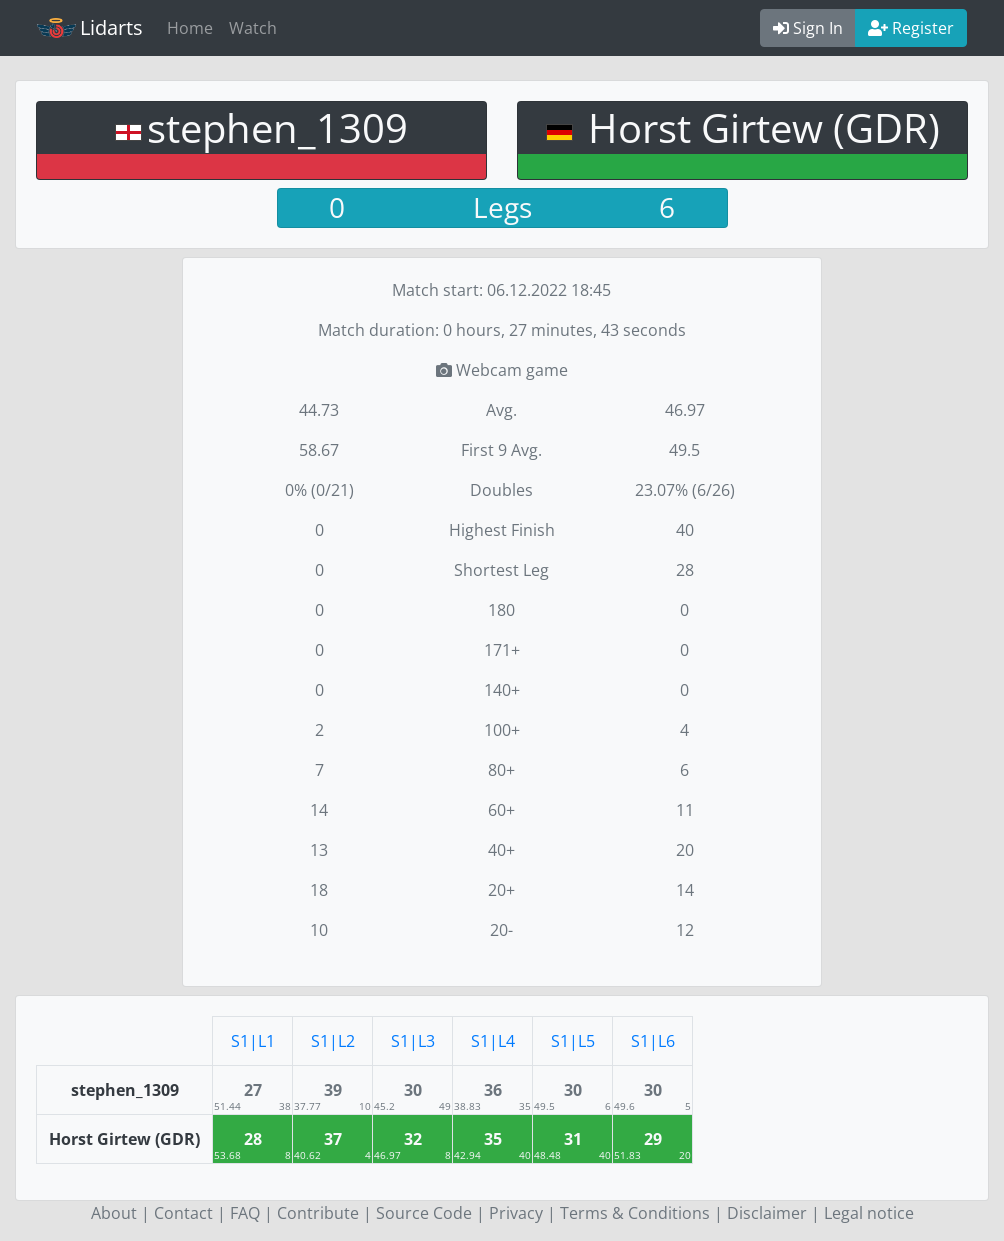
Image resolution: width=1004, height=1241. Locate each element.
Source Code (424, 1213)
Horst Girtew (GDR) (759, 127)
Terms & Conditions (635, 1213)
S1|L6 (653, 1041)
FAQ (245, 1213)
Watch (253, 28)
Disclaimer (767, 1213)
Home (190, 28)
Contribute (318, 1213)
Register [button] (911, 28)
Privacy (516, 1213)
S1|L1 (253, 1041)
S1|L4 (493, 1041)
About (114, 1213)
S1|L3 (413, 1041)
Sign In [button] (808, 28)
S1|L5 (573, 1041)
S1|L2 (333, 1041)
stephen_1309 (277, 127)
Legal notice (869, 1213)
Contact (183, 1213)
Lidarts (90, 27)
